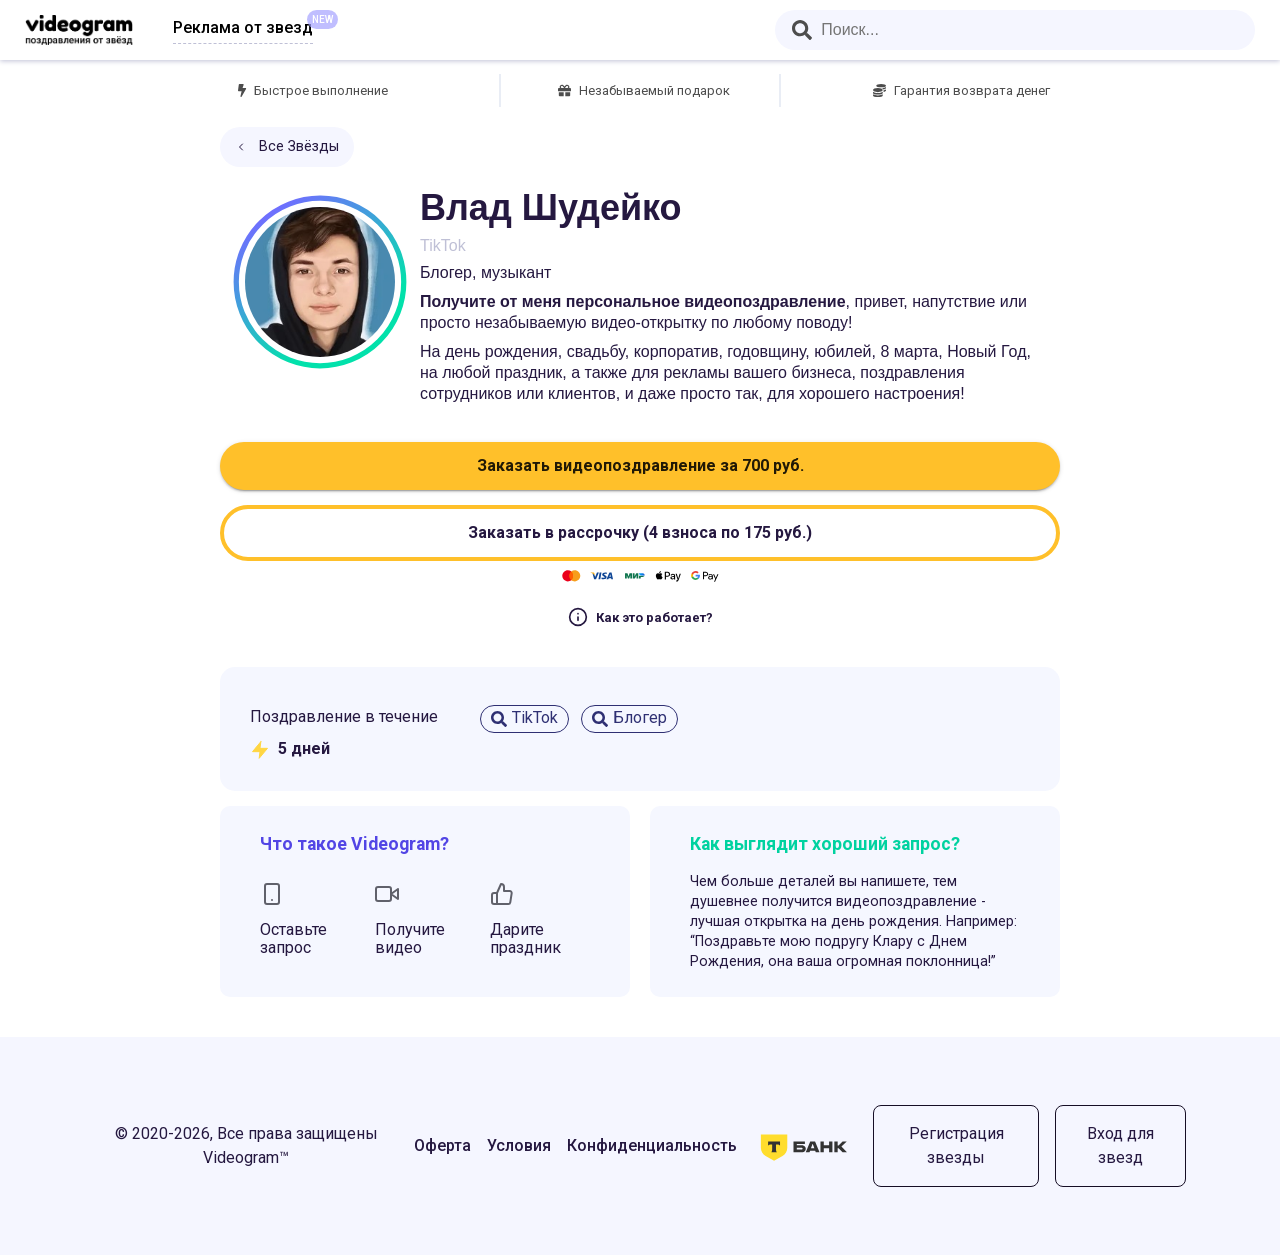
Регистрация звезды (956, 1145)
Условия (519, 1145)
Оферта (442, 1145)
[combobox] (1015, 30)
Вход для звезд (1120, 1145)
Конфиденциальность (652, 1145)
